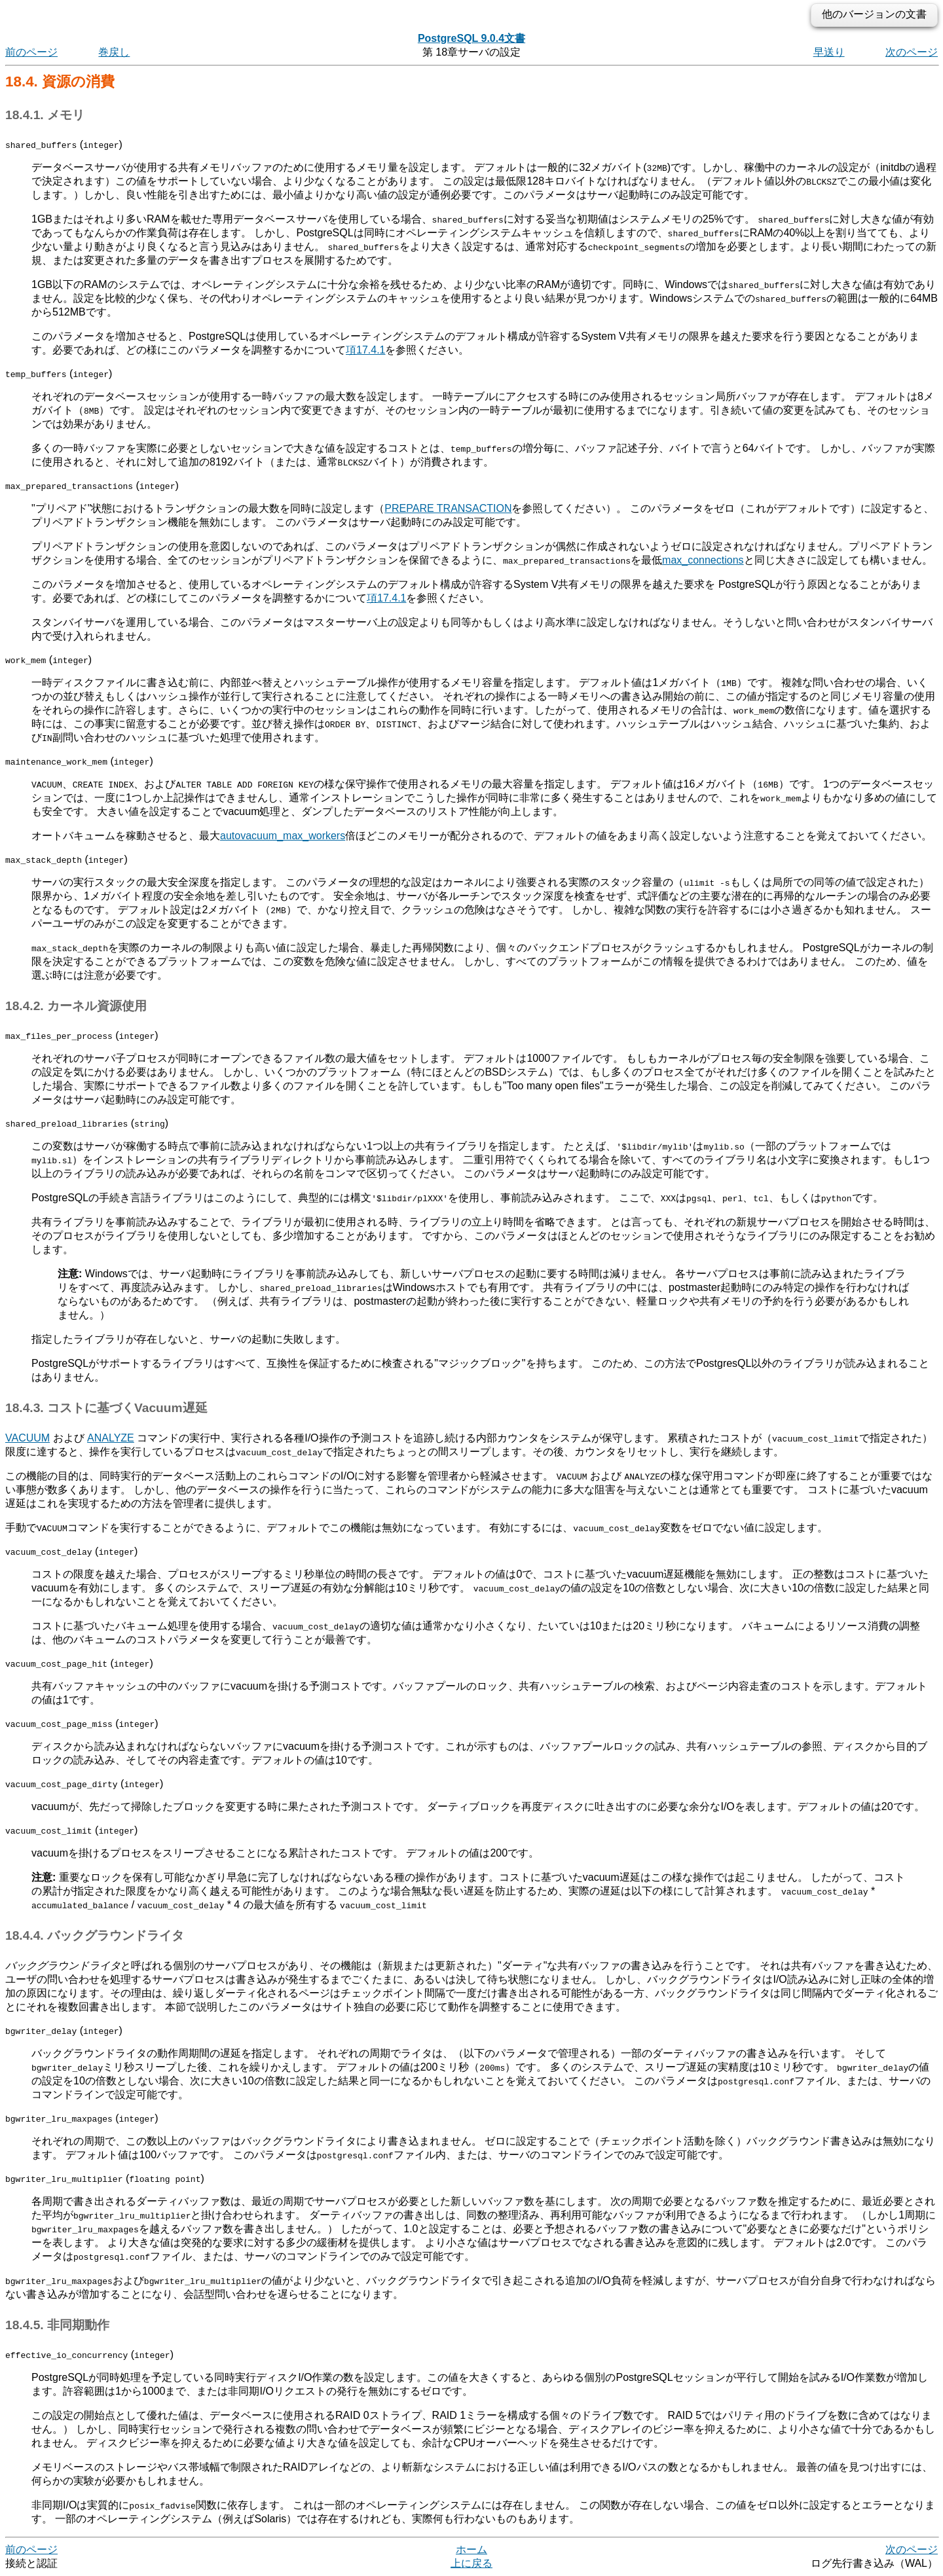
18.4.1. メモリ (44, 115)
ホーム (471, 2549)
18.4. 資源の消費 (60, 81)
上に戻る (471, 2563)
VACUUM (27, 1437)
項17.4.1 (365, 349)
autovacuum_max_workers (282, 835)
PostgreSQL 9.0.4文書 (471, 38)
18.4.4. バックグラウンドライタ (94, 1935)
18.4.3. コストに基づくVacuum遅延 (106, 1408)
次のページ (911, 52)
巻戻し (114, 52)
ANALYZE (110, 1437)
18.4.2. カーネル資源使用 (76, 1006)
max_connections (703, 560)
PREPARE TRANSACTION (447, 508)
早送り (829, 52)
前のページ (31, 52)
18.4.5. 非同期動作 (57, 2325)
